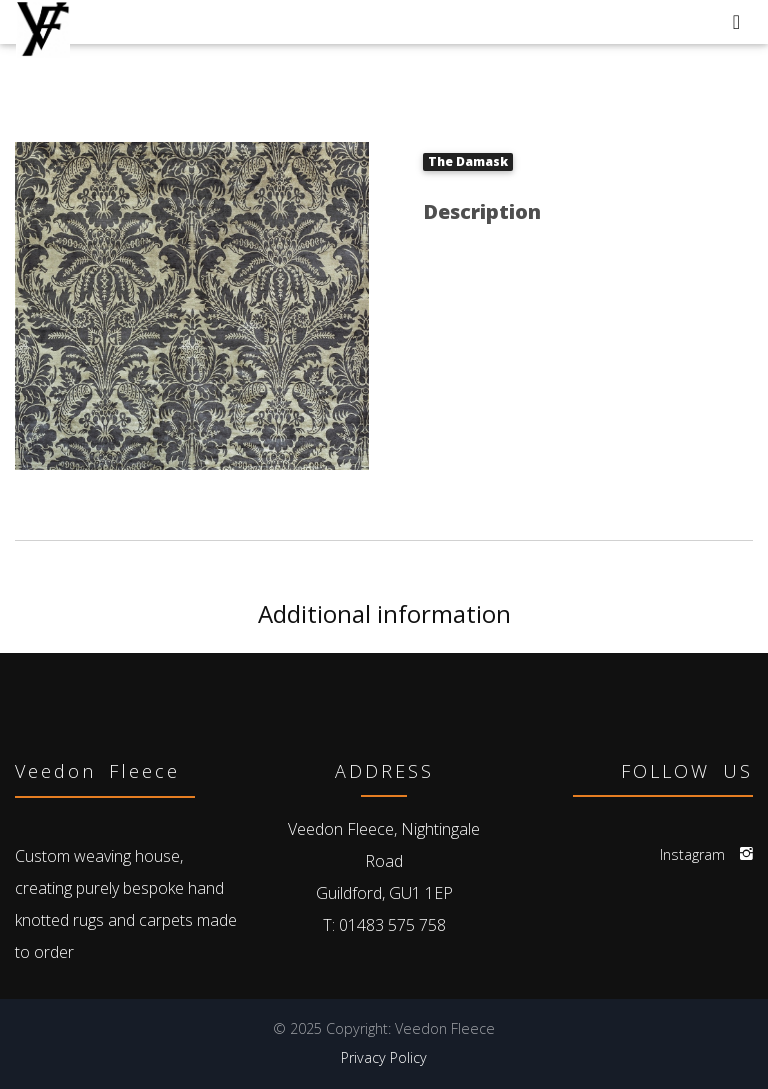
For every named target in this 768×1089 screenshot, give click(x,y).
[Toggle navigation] (736, 22)
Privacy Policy (384, 1057)
